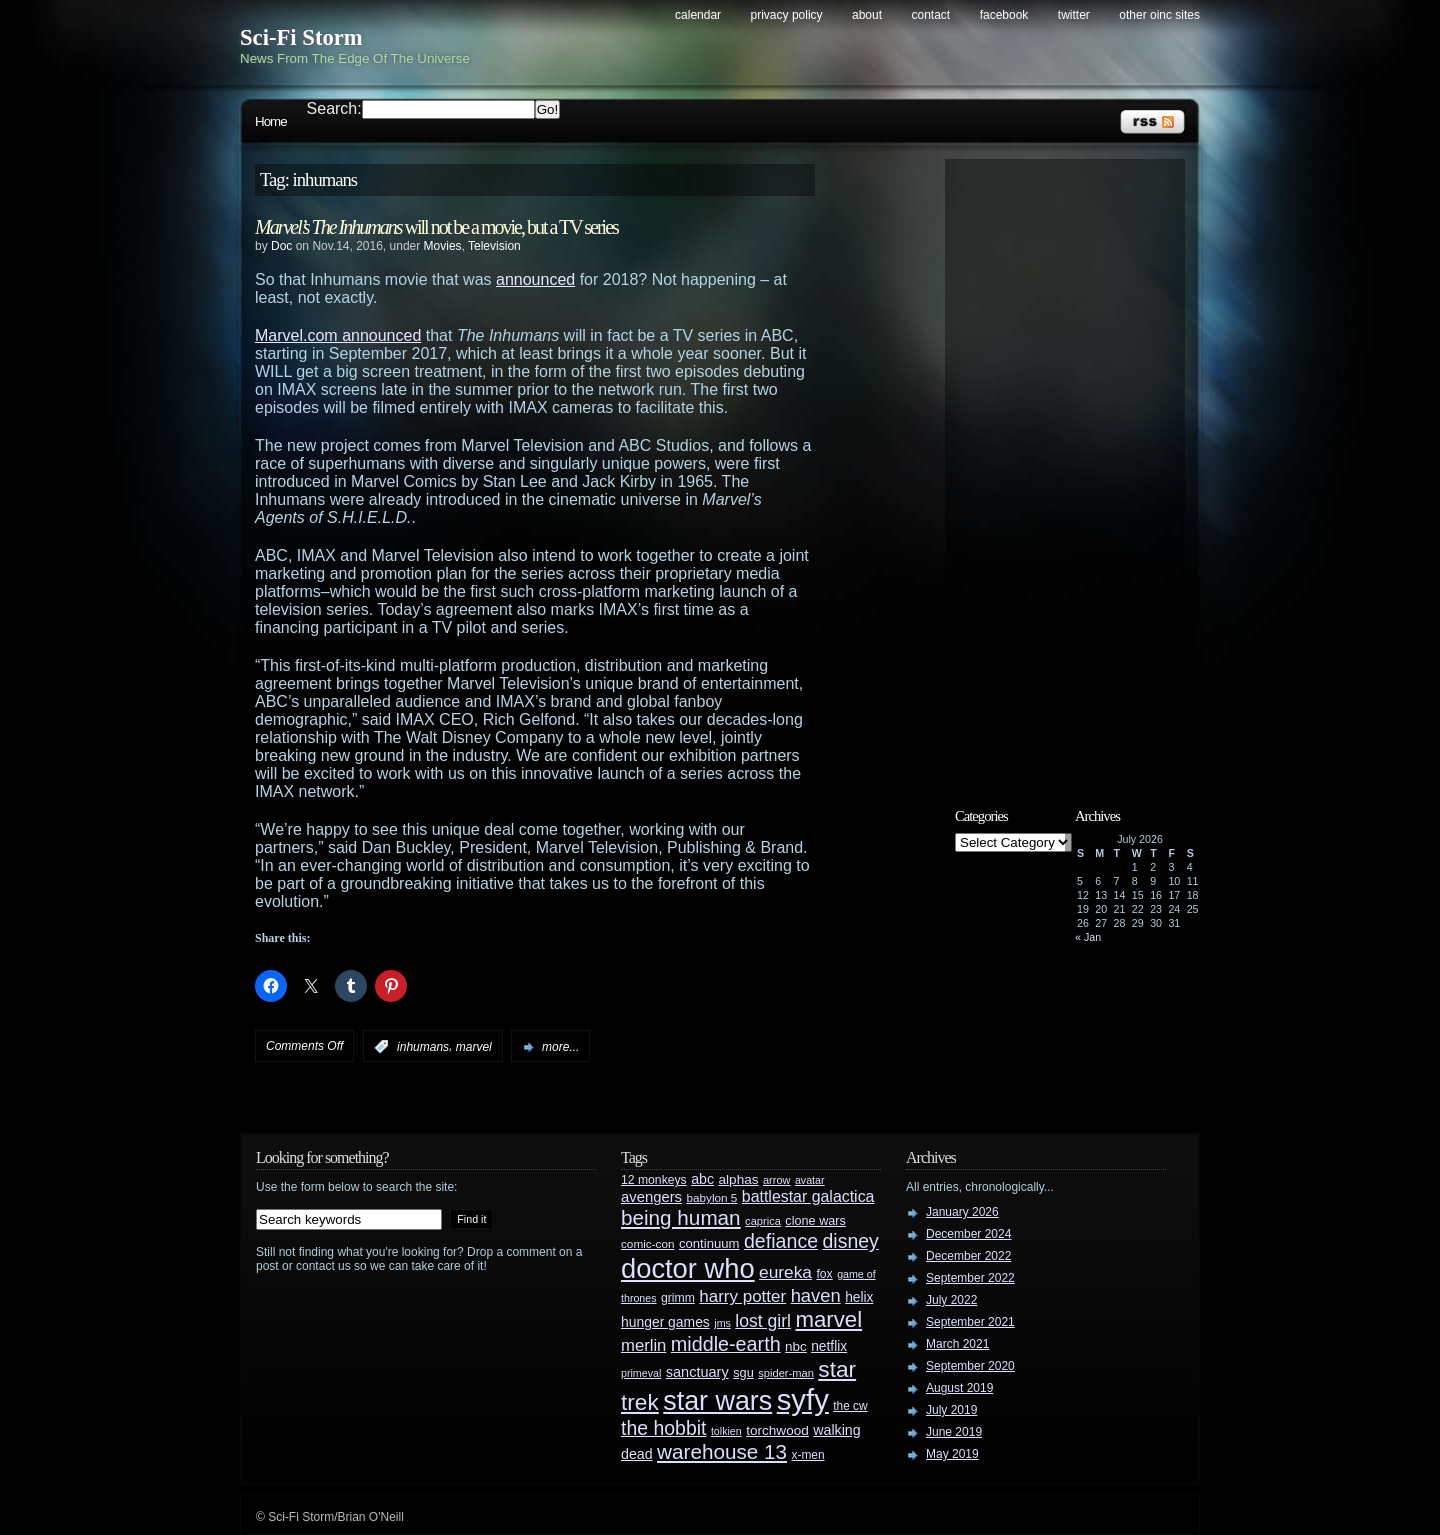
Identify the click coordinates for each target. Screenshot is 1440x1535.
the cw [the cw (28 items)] (850, 1406)
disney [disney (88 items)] (851, 1241)
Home (271, 121)
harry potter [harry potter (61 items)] (742, 1296)
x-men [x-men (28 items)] (807, 1455)
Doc (281, 246)
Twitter (1074, 15)
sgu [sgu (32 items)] (743, 1372)
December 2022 (968, 1256)
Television (494, 246)
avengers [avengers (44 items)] (651, 1197)
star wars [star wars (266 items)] (717, 1401)
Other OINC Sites (1159, 15)
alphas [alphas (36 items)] (739, 1179)
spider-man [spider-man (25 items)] (786, 1373)
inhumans (423, 1047)
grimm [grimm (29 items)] (678, 1298)
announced (535, 279)
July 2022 (951, 1300)
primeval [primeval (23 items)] (641, 1373)
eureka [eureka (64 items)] (785, 1272)
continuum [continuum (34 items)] (709, 1243)
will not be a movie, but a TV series (436, 227)
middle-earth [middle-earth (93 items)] (726, 1344)
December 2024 (968, 1234)
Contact (931, 15)
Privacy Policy (787, 15)
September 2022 (970, 1278)
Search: (334, 108)
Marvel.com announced (338, 335)
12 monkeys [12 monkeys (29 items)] (654, 1180)
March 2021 (957, 1344)
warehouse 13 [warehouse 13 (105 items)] (722, 1451)
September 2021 (970, 1322)
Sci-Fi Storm (301, 37)
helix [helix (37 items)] (859, 1297)
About (867, 15)
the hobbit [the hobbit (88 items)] (663, 1428)
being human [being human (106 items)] (681, 1217)
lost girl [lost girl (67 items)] (763, 1321)
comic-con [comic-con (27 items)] (647, 1243)
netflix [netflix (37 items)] (829, 1346)
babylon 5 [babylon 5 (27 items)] (711, 1197)
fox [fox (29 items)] (824, 1274)
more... (560, 1047)
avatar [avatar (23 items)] (810, 1180)
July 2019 (951, 1410)
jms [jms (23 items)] (722, 1323)
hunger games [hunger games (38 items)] (665, 1322)
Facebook (1004, 15)
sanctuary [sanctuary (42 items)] (697, 1372)
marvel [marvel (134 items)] (828, 1319)
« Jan (1088, 937)
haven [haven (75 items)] (816, 1295)
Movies (443, 246)
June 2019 (954, 1432)
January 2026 (962, 1212)
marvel (474, 1047)
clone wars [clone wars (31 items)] (815, 1221)
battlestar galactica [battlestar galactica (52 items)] (808, 1196)
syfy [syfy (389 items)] (803, 1399)
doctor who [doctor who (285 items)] (688, 1268)
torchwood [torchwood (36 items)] (777, 1430)
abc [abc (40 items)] (702, 1179)
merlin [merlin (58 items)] (643, 1345)
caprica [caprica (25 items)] (763, 1221)
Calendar (698, 15)
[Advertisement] (1075, 467)
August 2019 (959, 1388)
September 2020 (970, 1366)
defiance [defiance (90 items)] (781, 1241)
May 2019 (952, 1454)
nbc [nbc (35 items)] (796, 1346)
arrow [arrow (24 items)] (776, 1180)
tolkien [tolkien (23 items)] (726, 1431)
